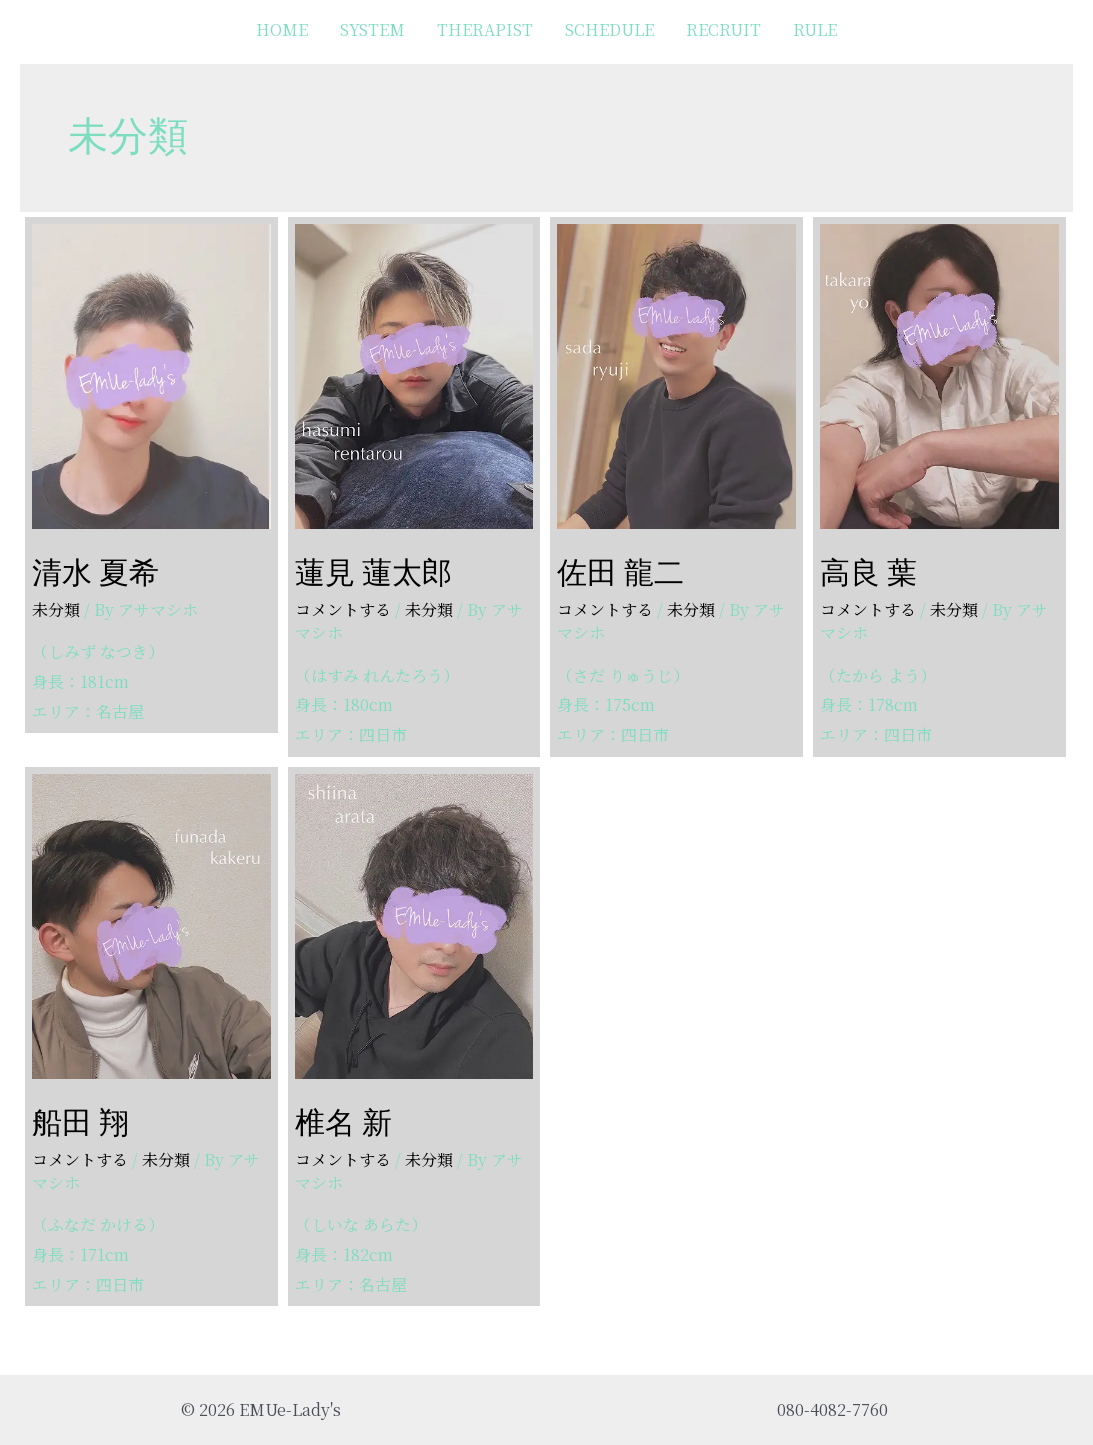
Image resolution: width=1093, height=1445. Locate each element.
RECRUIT (723, 29)
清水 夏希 (95, 572)
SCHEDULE (609, 29)
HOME (282, 29)
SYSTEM (372, 29)
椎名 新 (343, 1122)
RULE (815, 29)
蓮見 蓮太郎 (373, 572)
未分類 (56, 609)
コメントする (343, 609)
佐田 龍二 (620, 572)
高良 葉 (868, 572)
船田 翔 (80, 1122)
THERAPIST (485, 29)
